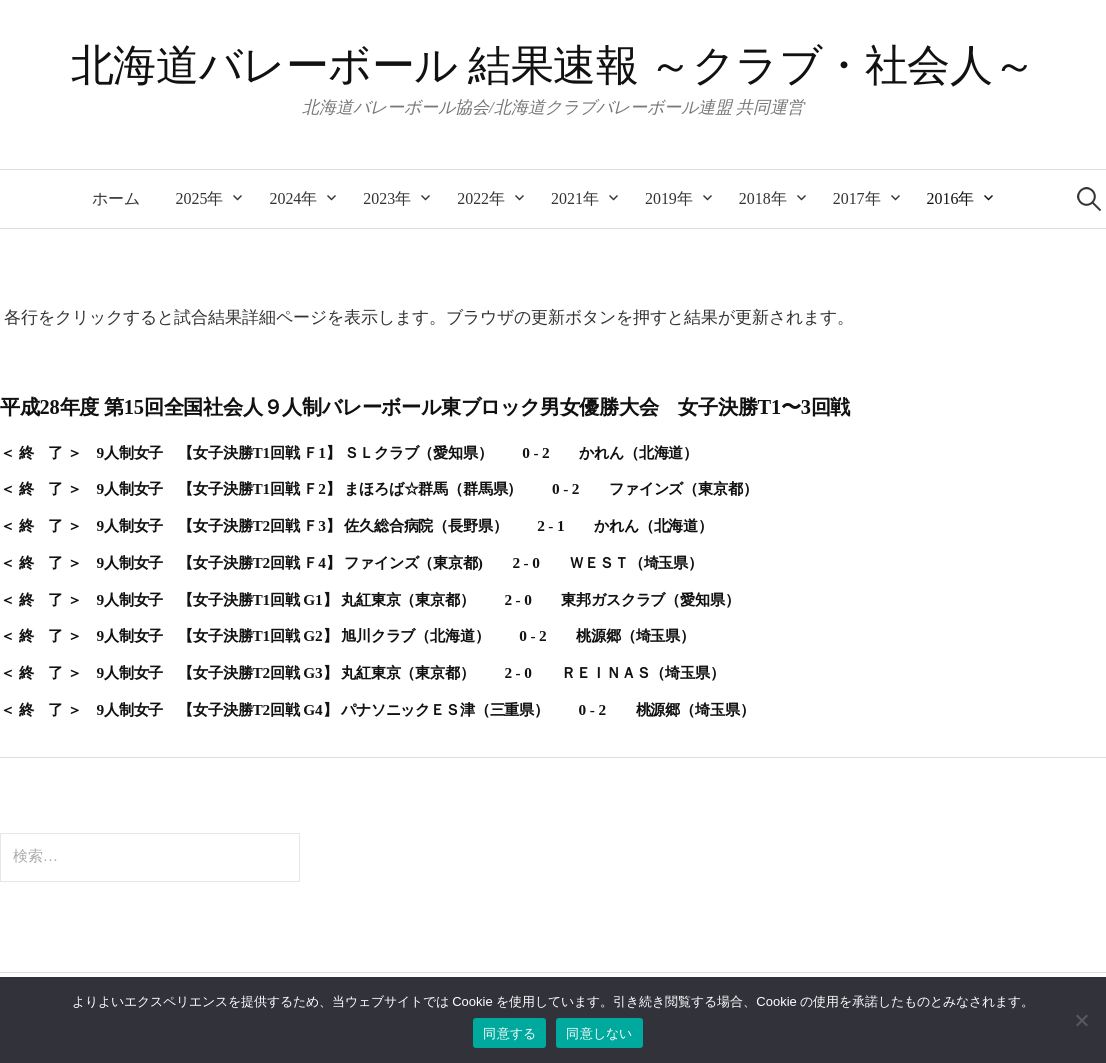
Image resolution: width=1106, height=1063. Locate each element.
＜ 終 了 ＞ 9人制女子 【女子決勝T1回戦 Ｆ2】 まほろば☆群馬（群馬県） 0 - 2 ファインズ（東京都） (378, 488)
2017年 (857, 198)
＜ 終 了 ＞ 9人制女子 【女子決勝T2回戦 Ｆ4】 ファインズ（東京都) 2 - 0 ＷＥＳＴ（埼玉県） (351, 562)
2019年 (669, 198)
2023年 (387, 198)
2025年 (200, 198)
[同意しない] (1081, 1020)
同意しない (599, 1033)
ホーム (116, 198)
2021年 (575, 198)
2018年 (763, 198)
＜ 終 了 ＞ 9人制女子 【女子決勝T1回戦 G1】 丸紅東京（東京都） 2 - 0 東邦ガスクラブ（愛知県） (370, 599)
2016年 (951, 198)
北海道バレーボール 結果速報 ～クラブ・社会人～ (553, 65)
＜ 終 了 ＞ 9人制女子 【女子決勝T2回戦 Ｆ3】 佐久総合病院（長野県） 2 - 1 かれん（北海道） (356, 525)
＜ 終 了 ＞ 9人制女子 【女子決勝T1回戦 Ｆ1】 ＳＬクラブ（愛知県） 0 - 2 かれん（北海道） (349, 452)
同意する (509, 1033)
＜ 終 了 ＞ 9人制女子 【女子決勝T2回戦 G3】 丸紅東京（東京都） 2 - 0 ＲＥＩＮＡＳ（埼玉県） (362, 672)
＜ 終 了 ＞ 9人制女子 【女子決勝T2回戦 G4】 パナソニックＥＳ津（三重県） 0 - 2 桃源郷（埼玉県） (377, 709)
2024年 (293, 198)
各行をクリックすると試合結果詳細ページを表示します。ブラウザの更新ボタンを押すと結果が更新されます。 (429, 317)
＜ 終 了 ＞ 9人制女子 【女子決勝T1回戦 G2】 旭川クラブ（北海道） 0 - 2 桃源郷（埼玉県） (347, 635)
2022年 (481, 198)
